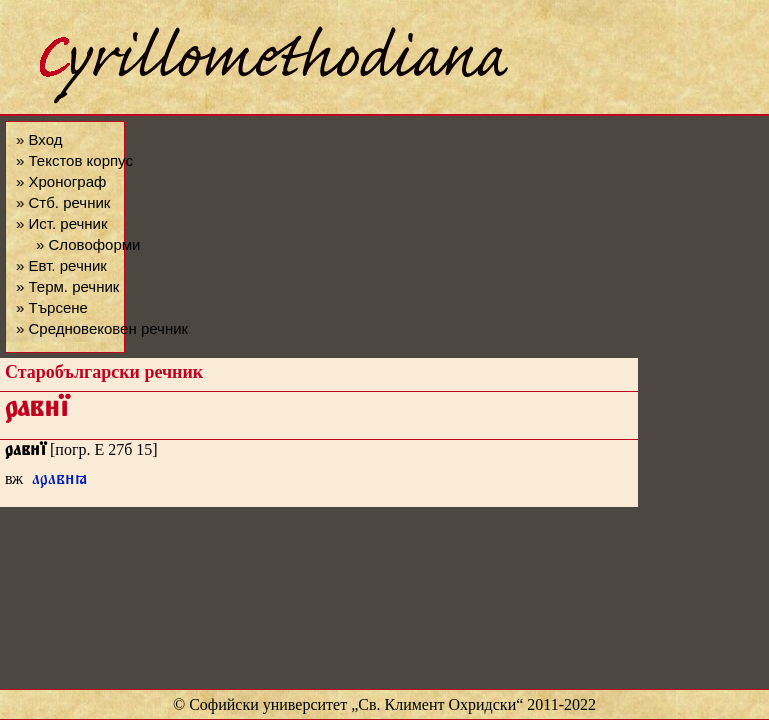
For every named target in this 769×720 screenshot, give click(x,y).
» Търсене (52, 307)
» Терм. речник (67, 286)
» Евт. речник (61, 265)
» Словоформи (88, 244)
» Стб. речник (63, 202)
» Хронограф (61, 181)
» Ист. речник (62, 223)
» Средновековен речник (102, 328)
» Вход (39, 139)
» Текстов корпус (74, 160)
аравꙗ (59, 481)
